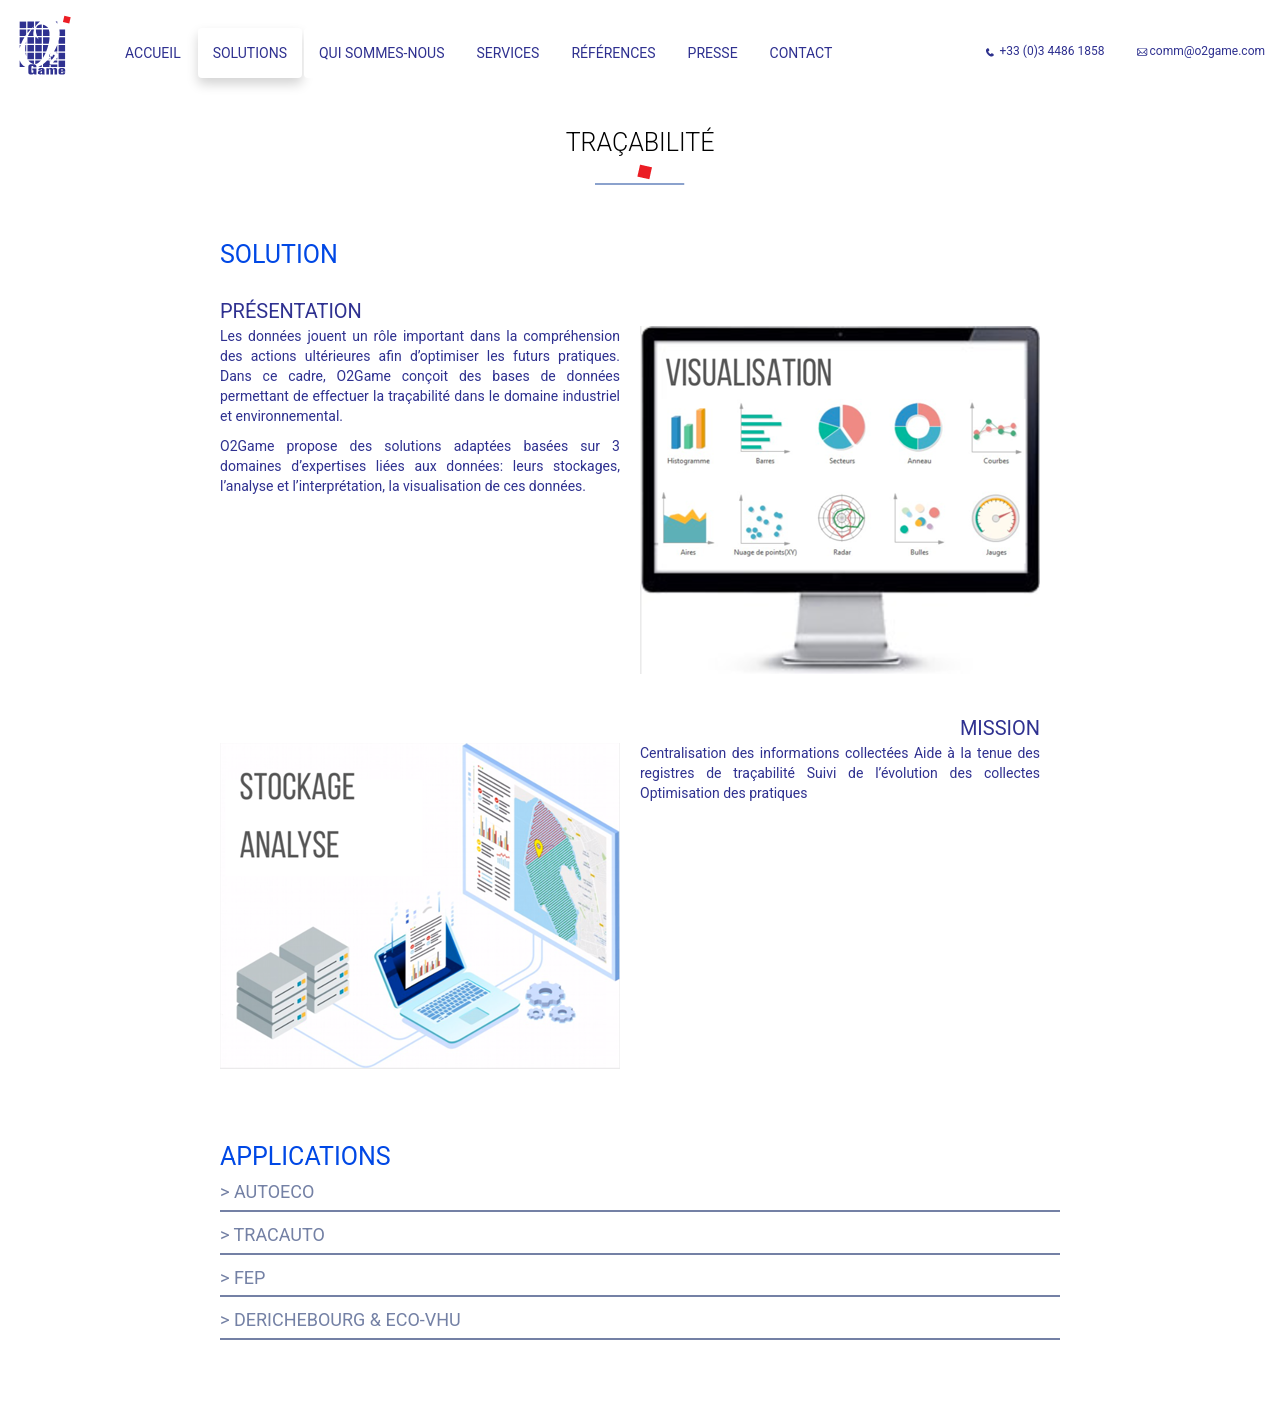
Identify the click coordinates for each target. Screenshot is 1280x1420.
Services (508, 53)
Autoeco (274, 1191)
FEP (250, 1277)
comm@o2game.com (1208, 51)
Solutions (250, 53)
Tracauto (279, 1234)
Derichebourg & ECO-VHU (347, 1319)
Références (613, 53)
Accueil (153, 53)
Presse (713, 53)
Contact (801, 53)
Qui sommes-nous (382, 53)
